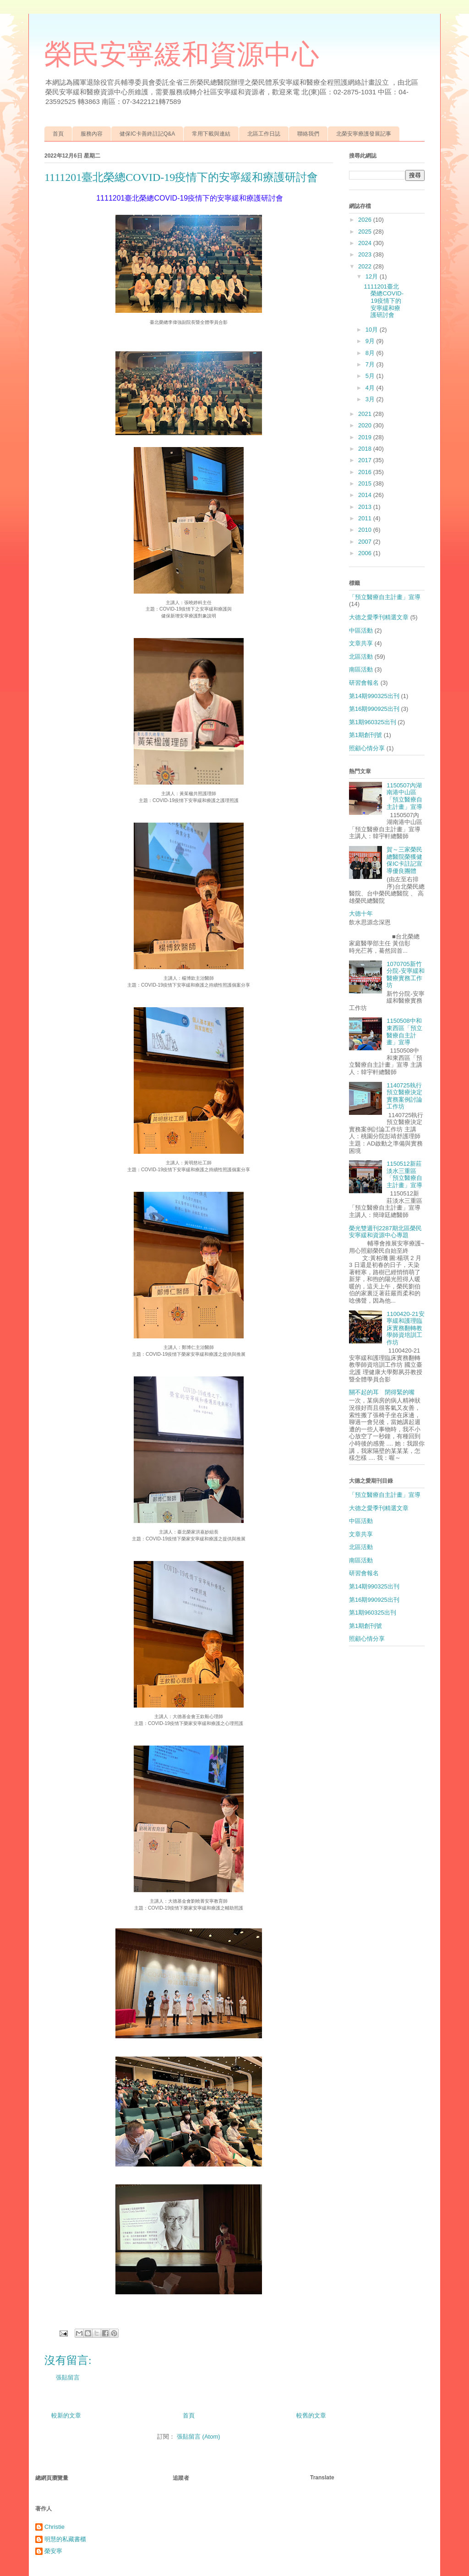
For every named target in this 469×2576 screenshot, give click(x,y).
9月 (370, 341)
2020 (365, 425)
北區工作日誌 (263, 134)
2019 (365, 437)
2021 (365, 413)
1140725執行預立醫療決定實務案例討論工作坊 (404, 1096)
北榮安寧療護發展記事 (363, 134)
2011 (365, 518)
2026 (365, 219)
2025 (365, 231)
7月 (370, 364)
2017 (365, 460)
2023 (365, 254)
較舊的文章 (311, 2415)
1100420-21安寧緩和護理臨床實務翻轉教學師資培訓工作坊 (405, 1328)
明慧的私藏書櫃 (65, 2539)
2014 (365, 494)
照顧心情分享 (367, 748)
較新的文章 (66, 2415)
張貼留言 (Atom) (198, 2436)
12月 (372, 276)
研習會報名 (364, 682)
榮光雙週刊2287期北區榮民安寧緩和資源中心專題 (385, 1232)
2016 (365, 472)
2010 (365, 529)
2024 (365, 243)
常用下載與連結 (211, 134)
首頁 (58, 134)
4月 (370, 387)
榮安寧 (53, 2551)
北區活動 (361, 656)
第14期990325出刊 (374, 696)
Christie (54, 2526)
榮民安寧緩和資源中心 (181, 54)
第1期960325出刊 (372, 722)
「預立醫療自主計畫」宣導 (384, 597)
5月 (370, 375)
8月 (370, 352)
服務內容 (92, 134)
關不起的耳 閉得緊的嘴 (381, 1392)
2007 (365, 541)
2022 (365, 266)
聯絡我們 (308, 134)
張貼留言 (68, 2377)
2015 (365, 483)
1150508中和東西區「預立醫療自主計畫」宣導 (404, 1031)
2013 (365, 506)
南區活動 (361, 669)
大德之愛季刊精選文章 (379, 617)
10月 (372, 329)
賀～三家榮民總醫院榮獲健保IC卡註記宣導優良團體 (404, 860)
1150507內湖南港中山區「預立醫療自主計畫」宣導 (404, 796)
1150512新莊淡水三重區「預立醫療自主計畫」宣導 (404, 1174)
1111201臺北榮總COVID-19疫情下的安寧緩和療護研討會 (384, 300)
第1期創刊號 (365, 734)
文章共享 (361, 643)
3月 (370, 399)
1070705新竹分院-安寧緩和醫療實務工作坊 (405, 975)
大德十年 (361, 913)
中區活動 (361, 630)
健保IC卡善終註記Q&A (147, 134)
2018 (365, 448)
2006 (365, 553)
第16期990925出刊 (374, 708)
